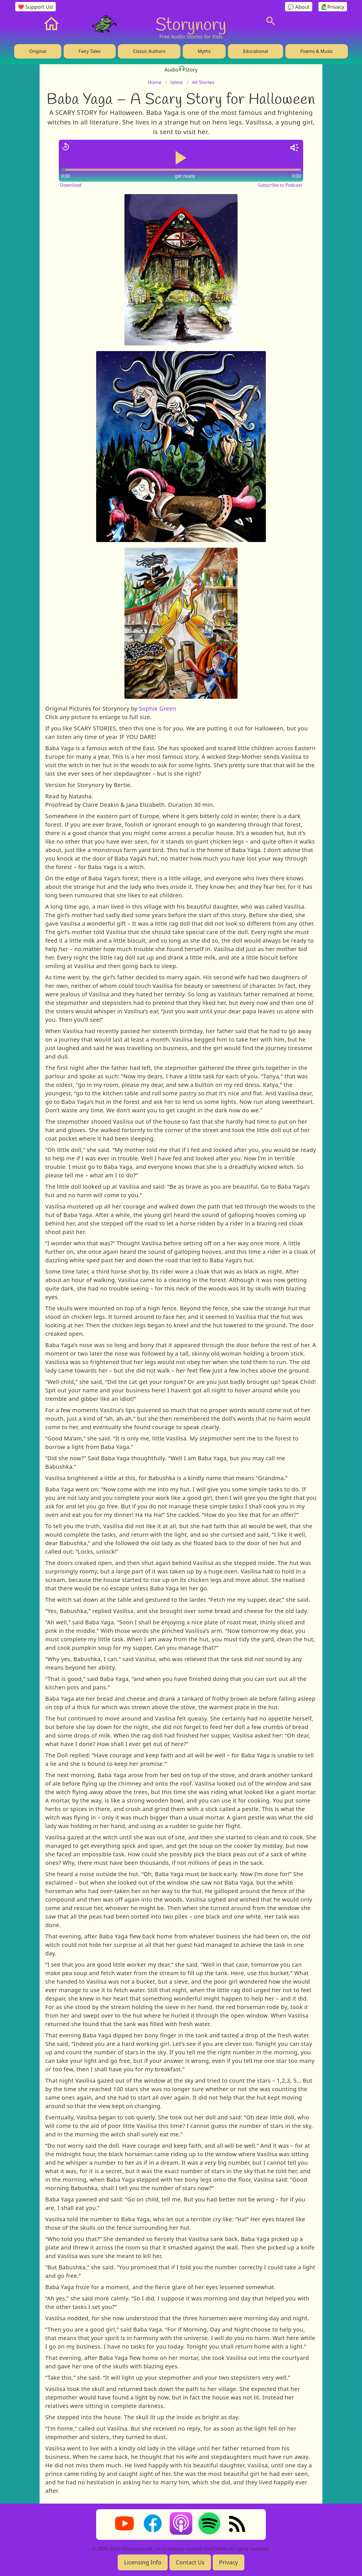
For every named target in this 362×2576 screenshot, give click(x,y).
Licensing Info (142, 2562)
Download (70, 185)
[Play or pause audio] (181, 158)
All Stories (203, 82)
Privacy (228, 2562)
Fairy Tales (90, 51)
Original (37, 51)
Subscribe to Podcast (280, 185)
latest (177, 82)
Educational (255, 51)
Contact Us (190, 2562)
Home (154, 82)
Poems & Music (316, 51)
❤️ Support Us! (35, 6)
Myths (204, 51)
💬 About (299, 6)
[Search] (270, 21)
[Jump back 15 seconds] (65, 146)
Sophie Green (156, 708)
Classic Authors (149, 51)
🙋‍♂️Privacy (332, 6)
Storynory (191, 23)
